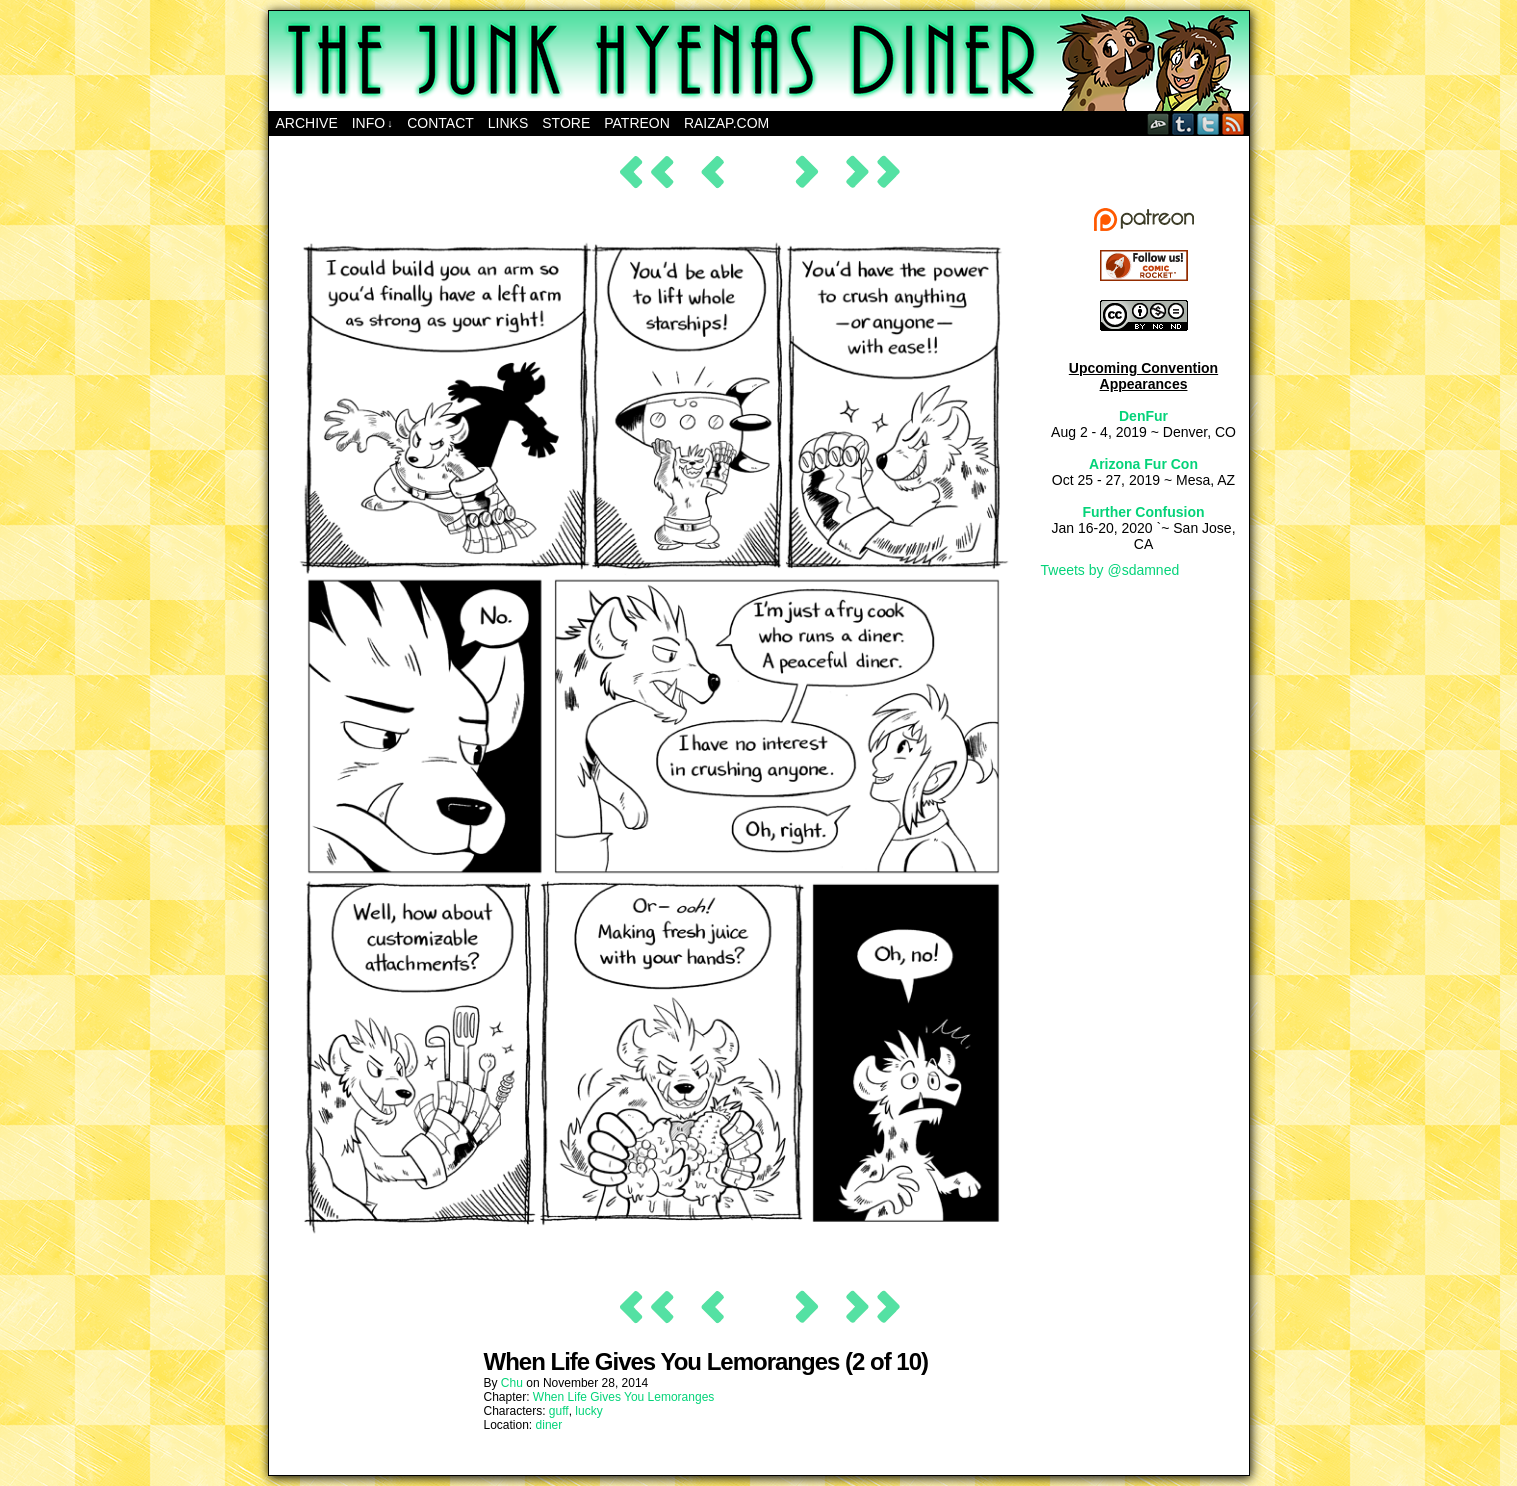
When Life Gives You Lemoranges (623, 1397)
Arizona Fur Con (1143, 464)
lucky (588, 1411)
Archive (307, 123)
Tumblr (1183, 123)
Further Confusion (1143, 512)
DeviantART (1158, 123)
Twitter (1208, 123)
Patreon (637, 123)
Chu (512, 1383)
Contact (440, 123)
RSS (1233, 123)
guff (559, 1411)
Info (372, 123)
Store (566, 123)
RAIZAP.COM (726, 123)
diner (549, 1425)
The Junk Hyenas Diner (759, 61)
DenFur (1143, 416)
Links (508, 123)
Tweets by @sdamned (1110, 570)
